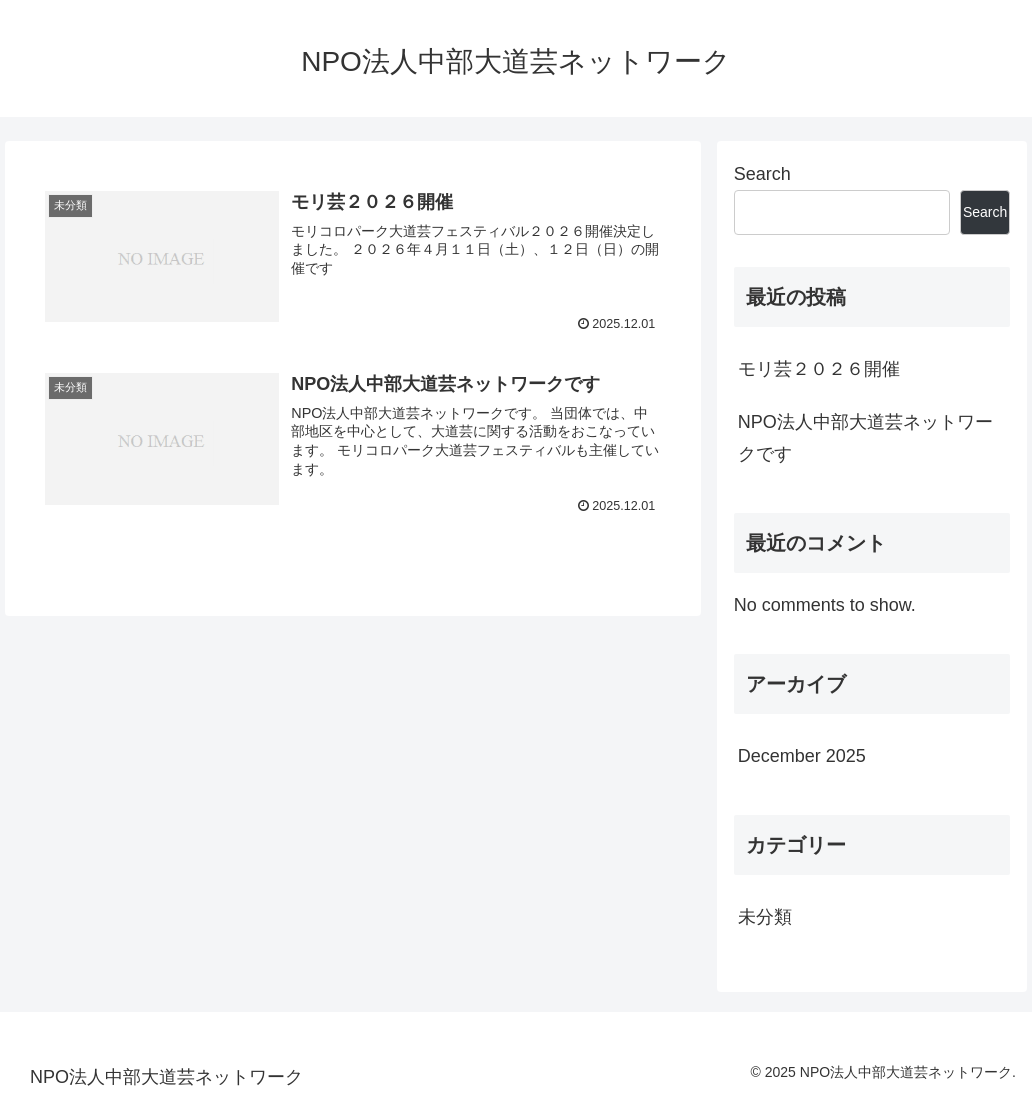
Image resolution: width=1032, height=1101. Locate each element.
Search (762, 174)
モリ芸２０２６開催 (819, 369)
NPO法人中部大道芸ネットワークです (865, 438)
